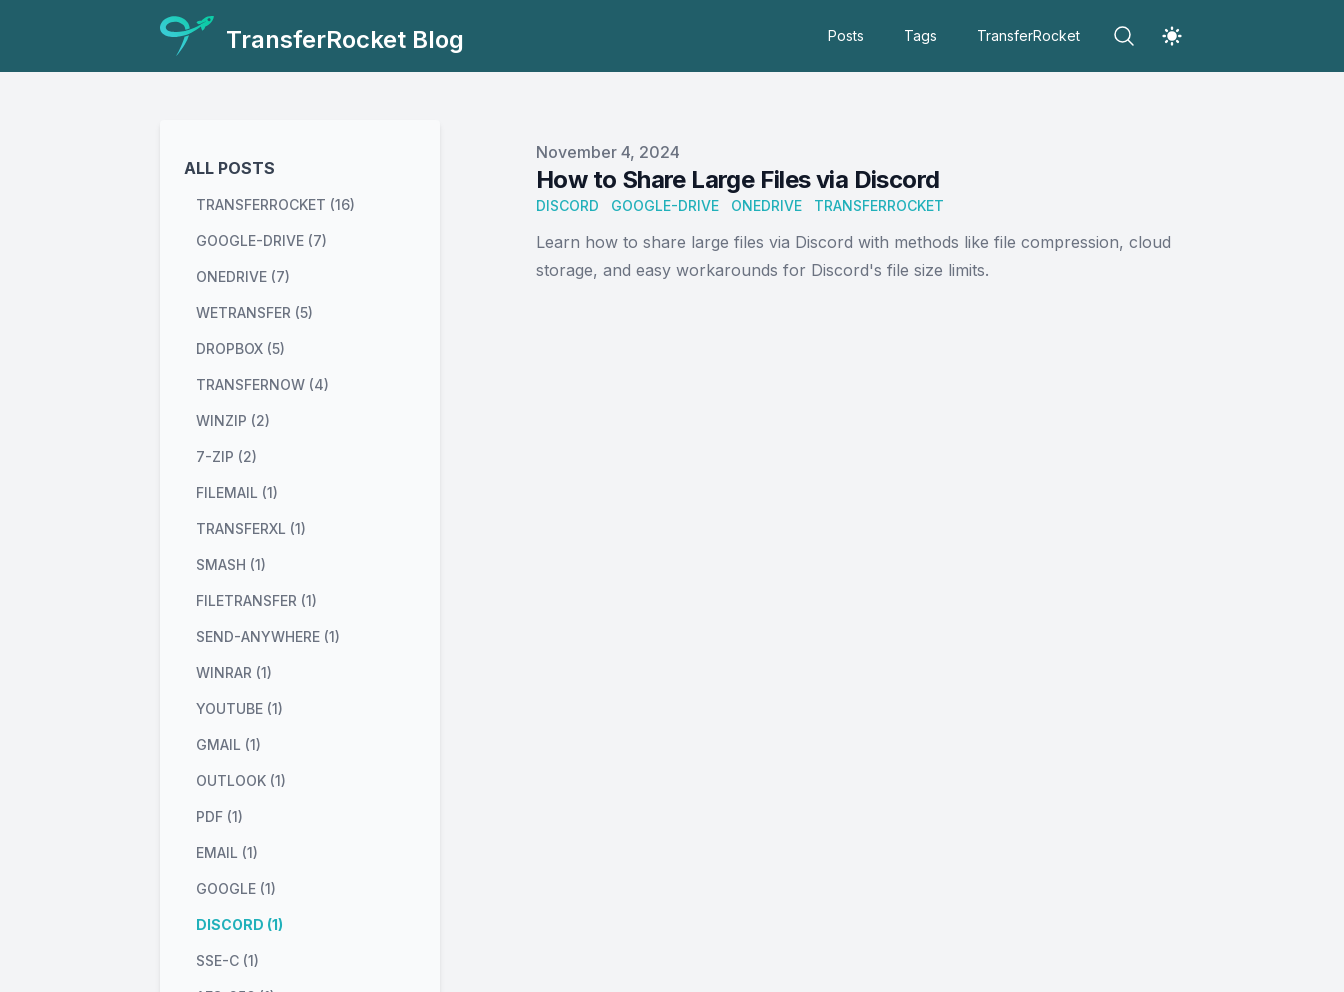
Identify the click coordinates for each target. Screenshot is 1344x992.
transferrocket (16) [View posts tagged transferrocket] (275, 204)
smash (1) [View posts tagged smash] (231, 564)
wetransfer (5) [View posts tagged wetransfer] (254, 312)
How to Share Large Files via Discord (737, 179)
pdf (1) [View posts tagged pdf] (219, 816)
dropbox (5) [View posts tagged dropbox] (240, 348)
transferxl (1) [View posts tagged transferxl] (251, 528)
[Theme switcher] (1172, 36)
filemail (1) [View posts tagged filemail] (237, 492)
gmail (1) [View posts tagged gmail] (228, 744)
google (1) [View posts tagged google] (236, 888)
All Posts (229, 168)
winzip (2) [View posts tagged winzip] (233, 420)
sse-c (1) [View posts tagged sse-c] (227, 960)
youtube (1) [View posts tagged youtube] (239, 708)
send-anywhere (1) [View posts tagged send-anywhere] (268, 636)
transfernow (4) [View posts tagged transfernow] (262, 384)
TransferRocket (1028, 35)
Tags (920, 35)
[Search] (1124, 36)
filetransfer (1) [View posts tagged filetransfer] (256, 600)
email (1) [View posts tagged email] (227, 852)
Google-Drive (665, 205)
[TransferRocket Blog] (312, 36)
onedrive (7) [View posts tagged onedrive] (243, 276)
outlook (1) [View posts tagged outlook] (241, 780)
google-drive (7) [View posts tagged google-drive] (261, 240)
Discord (567, 205)
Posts (846, 35)
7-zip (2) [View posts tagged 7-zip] (226, 456)
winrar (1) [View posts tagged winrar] (234, 672)
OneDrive (766, 205)
